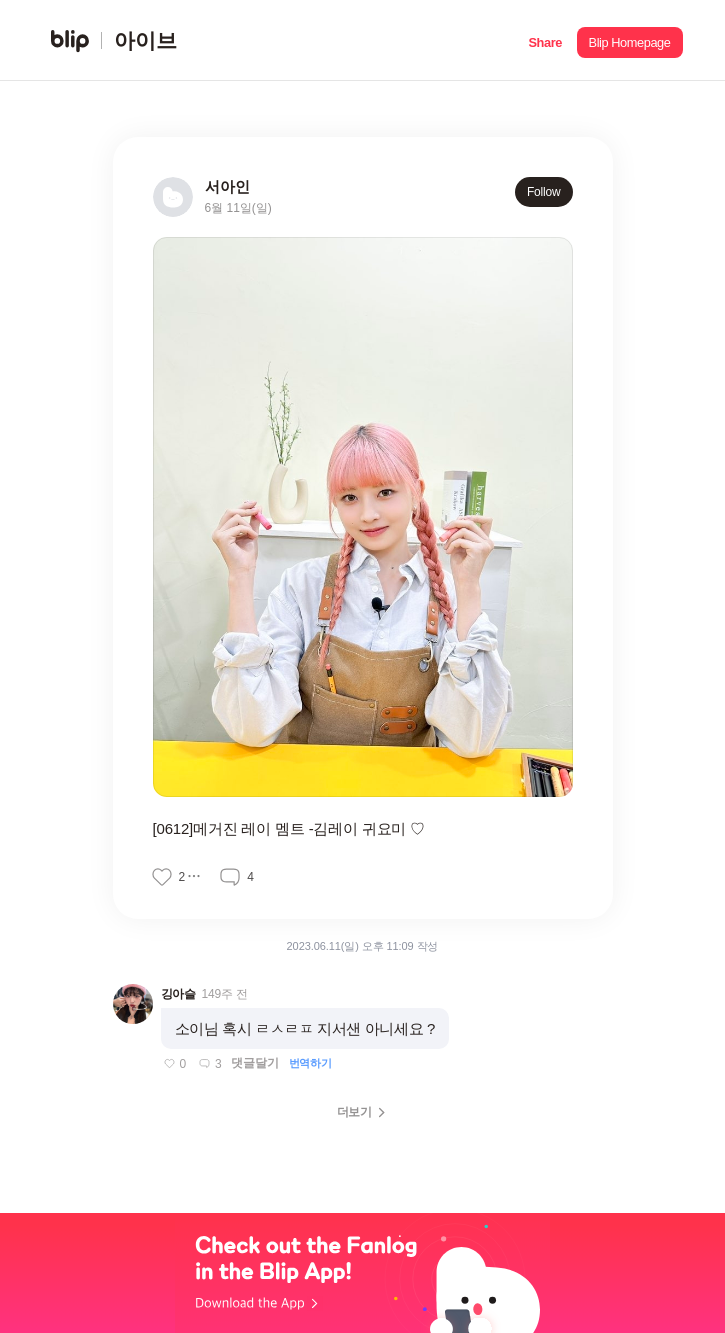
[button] (545, 40)
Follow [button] (544, 192)
